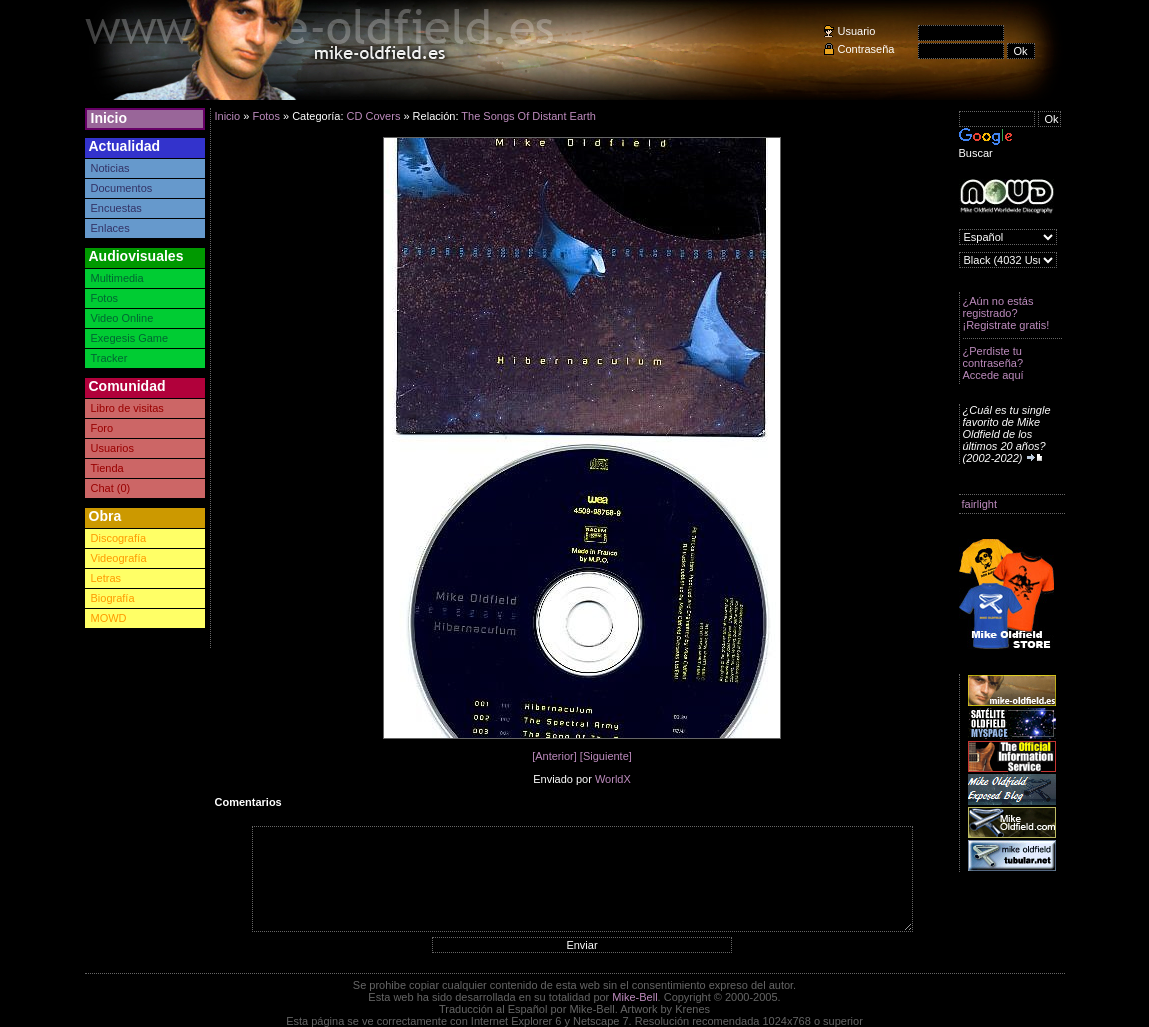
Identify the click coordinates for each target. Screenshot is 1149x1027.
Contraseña (866, 49)
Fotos (105, 298)
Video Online (122, 318)
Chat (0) (111, 488)
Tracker (109, 358)
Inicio (109, 118)
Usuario (857, 31)
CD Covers (374, 116)
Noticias (110, 168)
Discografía (119, 538)
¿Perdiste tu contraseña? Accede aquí (993, 363)
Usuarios (112, 448)
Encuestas (116, 208)
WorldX (613, 779)
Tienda (107, 468)
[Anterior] (554, 756)
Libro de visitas (127, 408)
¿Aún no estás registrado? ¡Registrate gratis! (1006, 313)
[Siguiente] (606, 756)
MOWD (109, 618)
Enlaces (110, 228)
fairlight (979, 504)
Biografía (113, 598)
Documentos (122, 188)
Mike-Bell (634, 997)
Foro (102, 428)
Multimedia (117, 278)
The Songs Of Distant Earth (528, 116)
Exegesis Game (130, 338)
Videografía (119, 558)
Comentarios (248, 802)
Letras (106, 578)
